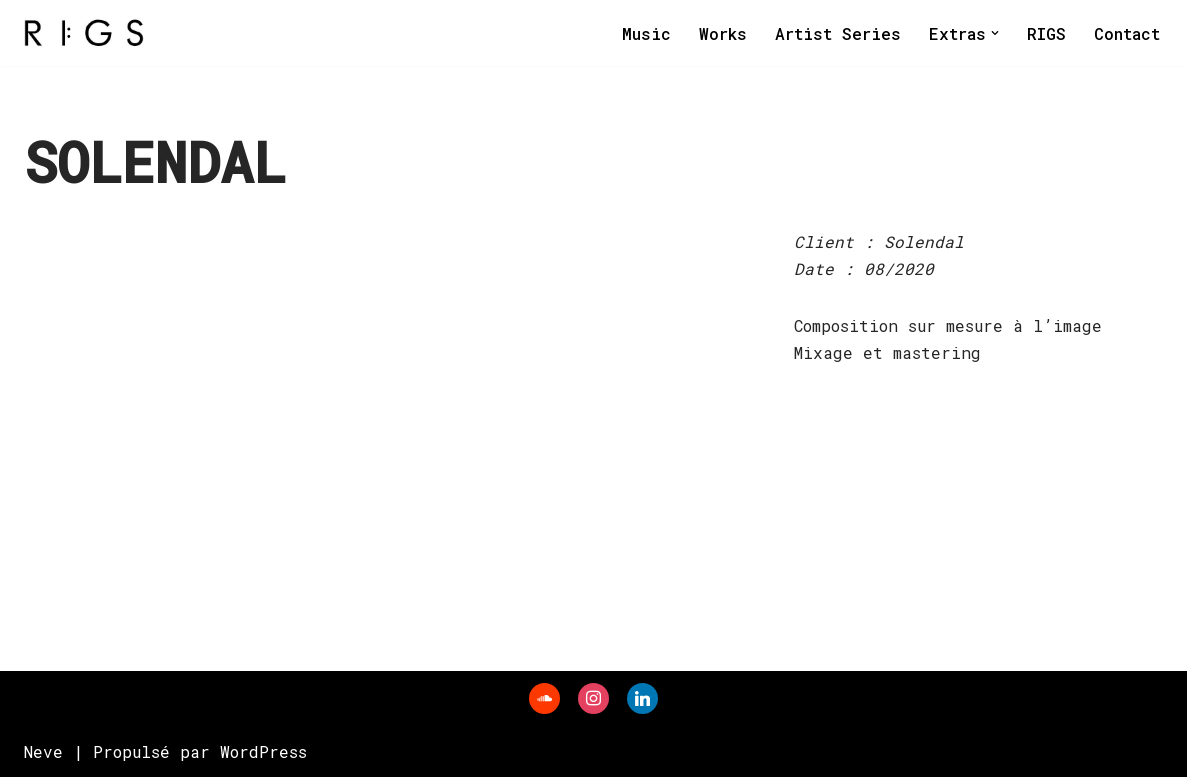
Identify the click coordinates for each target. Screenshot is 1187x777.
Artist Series (838, 33)
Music (646, 33)
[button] (995, 33)
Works (723, 33)
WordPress (263, 751)
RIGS (1046, 33)
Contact (1127, 33)
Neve (43, 751)
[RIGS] (84, 33)
